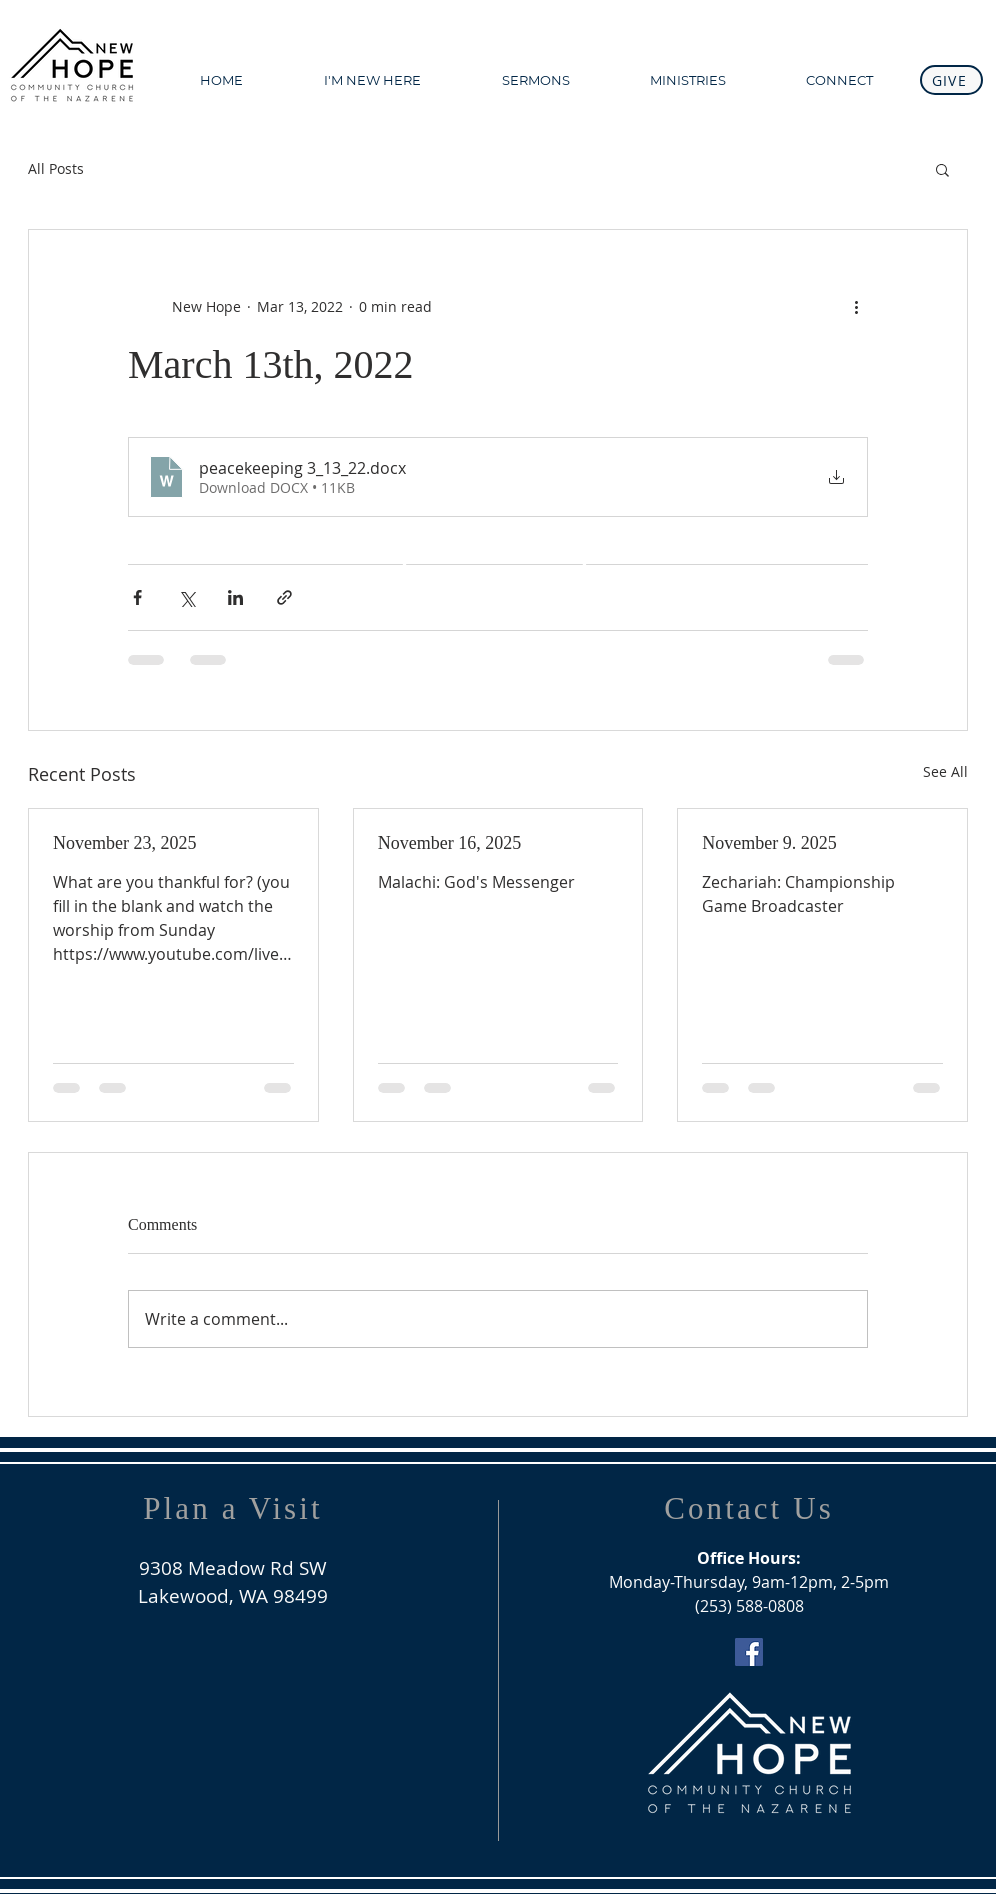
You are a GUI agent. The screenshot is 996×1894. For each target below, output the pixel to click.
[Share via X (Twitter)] (186, 597)
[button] (942, 169)
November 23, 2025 (124, 843)
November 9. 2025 (769, 843)
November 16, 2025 (449, 843)
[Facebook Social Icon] (749, 1652)
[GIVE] (951, 80)
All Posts (56, 168)
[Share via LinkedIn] (235, 597)
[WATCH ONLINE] (494, 577)
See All (945, 771)
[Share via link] (284, 597)
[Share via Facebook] (137, 597)
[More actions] (856, 306)
